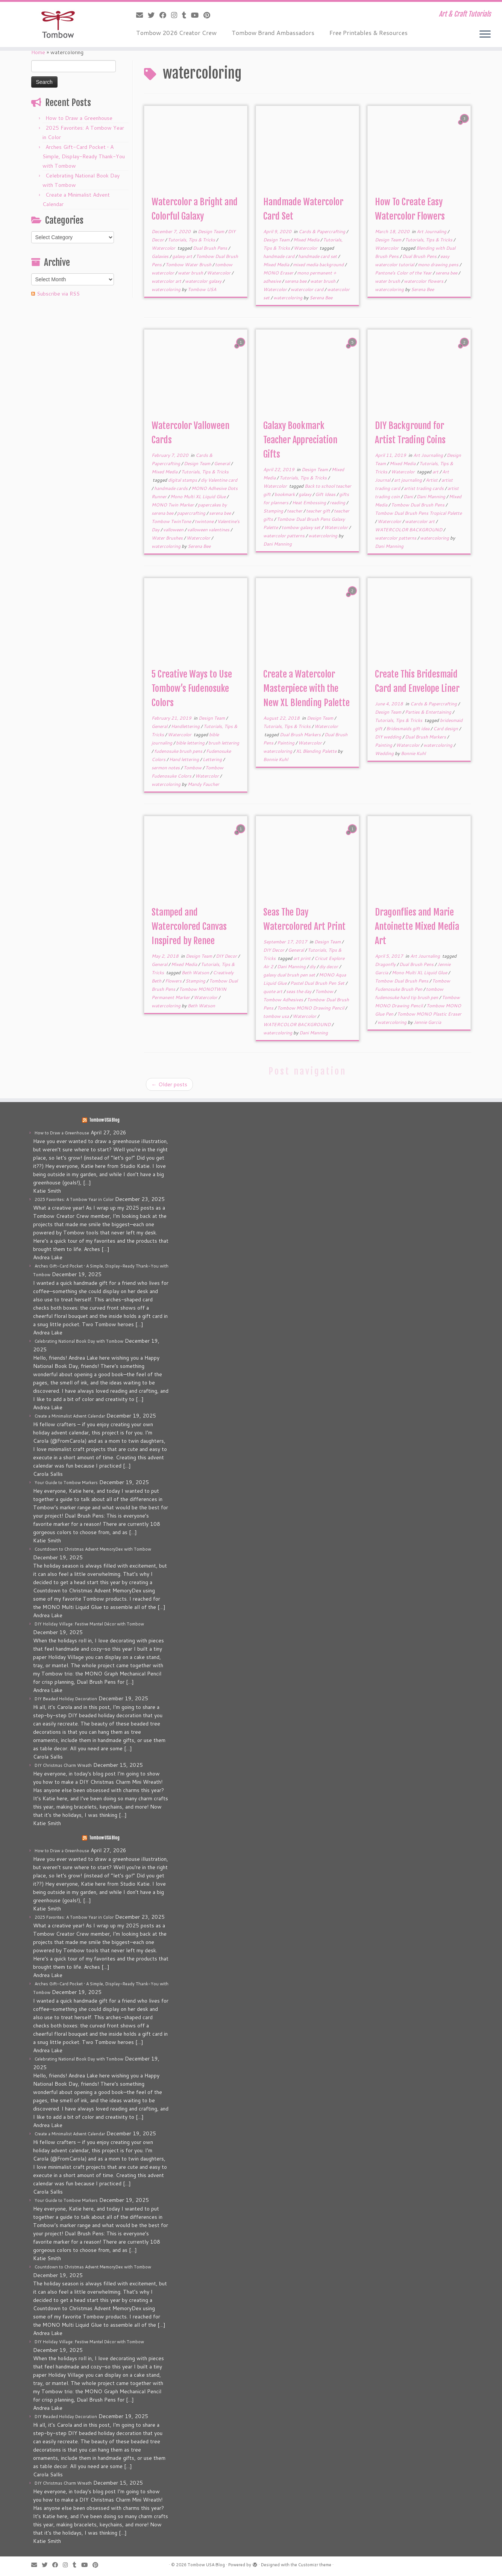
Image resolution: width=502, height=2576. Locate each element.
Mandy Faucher (203, 784)
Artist (432, 480)
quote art (273, 991)
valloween (174, 529)
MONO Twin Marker (173, 505)
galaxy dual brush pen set (289, 975)
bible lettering (191, 743)
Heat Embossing (309, 502)
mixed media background (319, 264)
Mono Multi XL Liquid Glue (198, 496)
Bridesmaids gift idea (408, 728)
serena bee (296, 281)
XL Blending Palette (317, 751)
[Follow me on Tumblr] (186, 15)
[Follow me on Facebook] (165, 15)
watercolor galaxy (204, 281)
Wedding (385, 753)
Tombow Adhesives (283, 999)
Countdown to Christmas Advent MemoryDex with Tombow (93, 1549)
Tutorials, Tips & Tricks (192, 240)
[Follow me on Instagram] (176, 15)
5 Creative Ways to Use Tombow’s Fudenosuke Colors (192, 688)
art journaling (408, 480)
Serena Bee (320, 297)
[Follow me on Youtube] (197, 15)
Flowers (174, 981)
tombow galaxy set (302, 527)
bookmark (285, 494)
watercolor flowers (424, 281)
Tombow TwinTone (172, 521)
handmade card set (318, 256)
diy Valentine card (219, 480)
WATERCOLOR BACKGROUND (409, 529)
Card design (446, 728)
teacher (295, 511)
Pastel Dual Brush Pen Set (318, 983)
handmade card (279, 256)
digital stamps (183, 480)
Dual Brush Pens (210, 248)
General (222, 463)
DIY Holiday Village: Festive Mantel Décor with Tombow (89, 1624)
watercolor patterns (284, 535)
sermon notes (166, 767)
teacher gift (318, 511)
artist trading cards (424, 488)
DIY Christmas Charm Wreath (63, 1765)
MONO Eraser (278, 273)
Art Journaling (432, 231)
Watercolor (164, 248)
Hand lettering (184, 759)
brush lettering (223, 743)
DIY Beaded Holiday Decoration (66, 1699)
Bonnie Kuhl (275, 759)
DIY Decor (227, 956)
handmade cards (171, 488)
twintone (205, 521)
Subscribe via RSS (58, 293)
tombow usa (276, 1016)
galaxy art (182, 256)
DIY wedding (388, 737)
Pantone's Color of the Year (404, 273)
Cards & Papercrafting (322, 231)
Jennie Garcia (427, 1022)
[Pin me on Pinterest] (209, 15)
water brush (191, 273)
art (436, 472)
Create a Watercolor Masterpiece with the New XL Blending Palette (306, 688)
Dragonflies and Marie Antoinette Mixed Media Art (417, 926)
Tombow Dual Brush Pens (418, 505)
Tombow (193, 767)
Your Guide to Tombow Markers (66, 1483)
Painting (286, 743)
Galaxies (161, 256)
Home (38, 52)
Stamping (273, 511)
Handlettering (186, 726)
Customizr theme (314, 2565)
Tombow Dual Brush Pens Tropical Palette (418, 513)
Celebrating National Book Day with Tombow (79, 1341)
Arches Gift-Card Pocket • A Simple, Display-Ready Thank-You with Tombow (83, 156)
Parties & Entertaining (428, 712)
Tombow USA (202, 289)
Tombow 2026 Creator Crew (176, 32)
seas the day (299, 991)
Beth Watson (196, 972)
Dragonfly (386, 964)
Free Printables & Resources (368, 32)
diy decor (329, 966)
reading (338, 502)
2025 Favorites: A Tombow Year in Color (74, 1199)
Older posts (169, 1084)
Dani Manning (277, 544)
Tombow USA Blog (104, 1120)
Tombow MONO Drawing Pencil (311, 1008)
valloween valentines (209, 529)
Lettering (213, 759)
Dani (408, 496)
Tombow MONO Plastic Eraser (429, 1014)
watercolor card (308, 289)
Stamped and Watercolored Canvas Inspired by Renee (189, 926)
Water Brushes (168, 538)
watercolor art (167, 281)
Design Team (211, 231)
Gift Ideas (326, 494)
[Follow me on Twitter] (153, 15)
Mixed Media (306, 240)
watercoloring (167, 289)
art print (302, 958)
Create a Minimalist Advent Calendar (70, 1416)
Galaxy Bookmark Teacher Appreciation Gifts (300, 440)
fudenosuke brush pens (178, 751)
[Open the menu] (485, 34)
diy (313, 966)
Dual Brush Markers (301, 734)
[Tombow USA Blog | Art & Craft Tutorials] (58, 24)
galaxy (305, 494)
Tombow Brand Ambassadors (273, 32)
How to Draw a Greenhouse (78, 118)
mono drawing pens (439, 264)
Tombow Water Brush (188, 264)
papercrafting (191, 513)
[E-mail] (142, 15)
